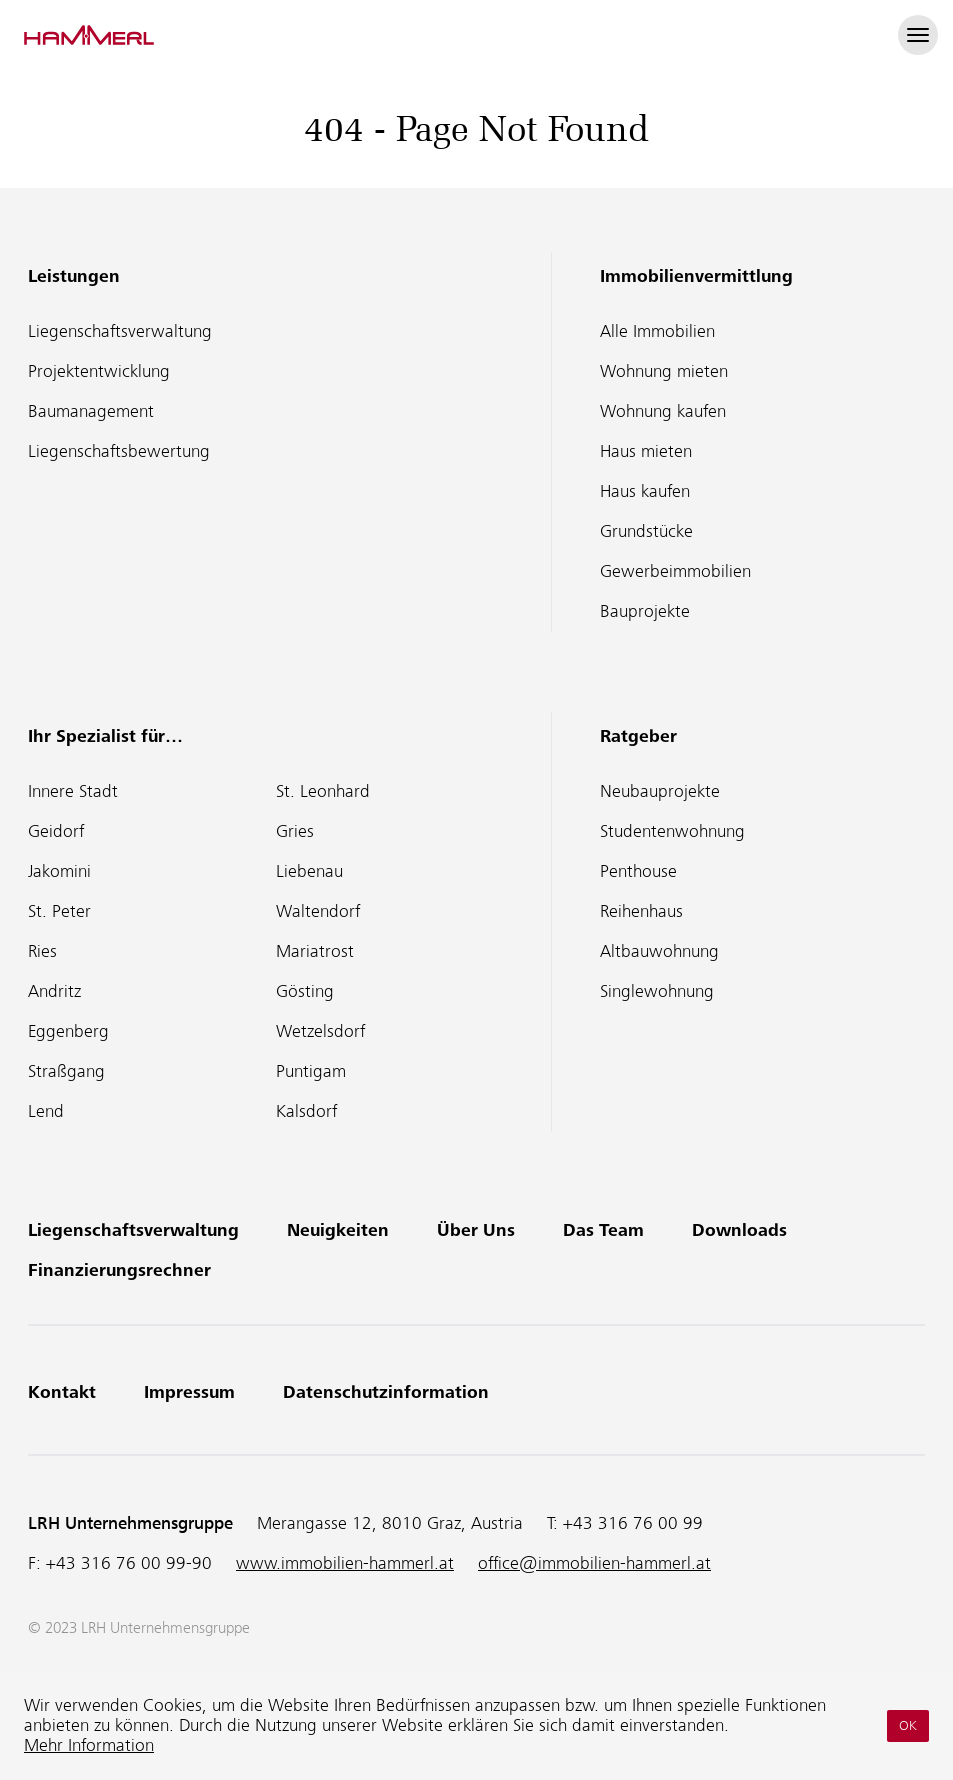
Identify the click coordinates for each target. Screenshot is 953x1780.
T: (625, 1523)
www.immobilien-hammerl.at (345, 1563)
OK (908, 1725)
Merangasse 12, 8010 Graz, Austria (390, 1523)
